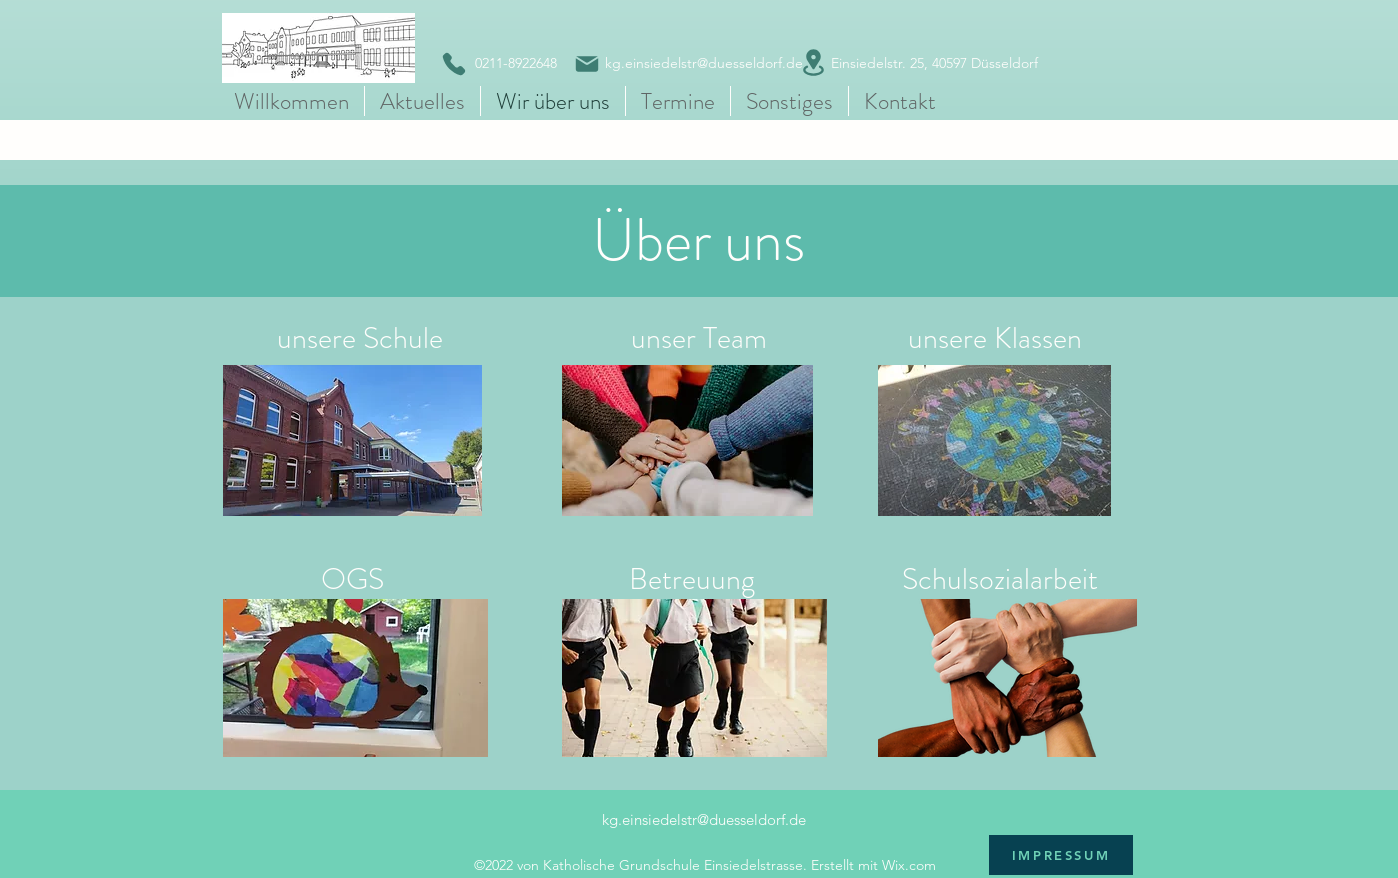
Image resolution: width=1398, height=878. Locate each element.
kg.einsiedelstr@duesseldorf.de (704, 819)
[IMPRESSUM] (1061, 855)
